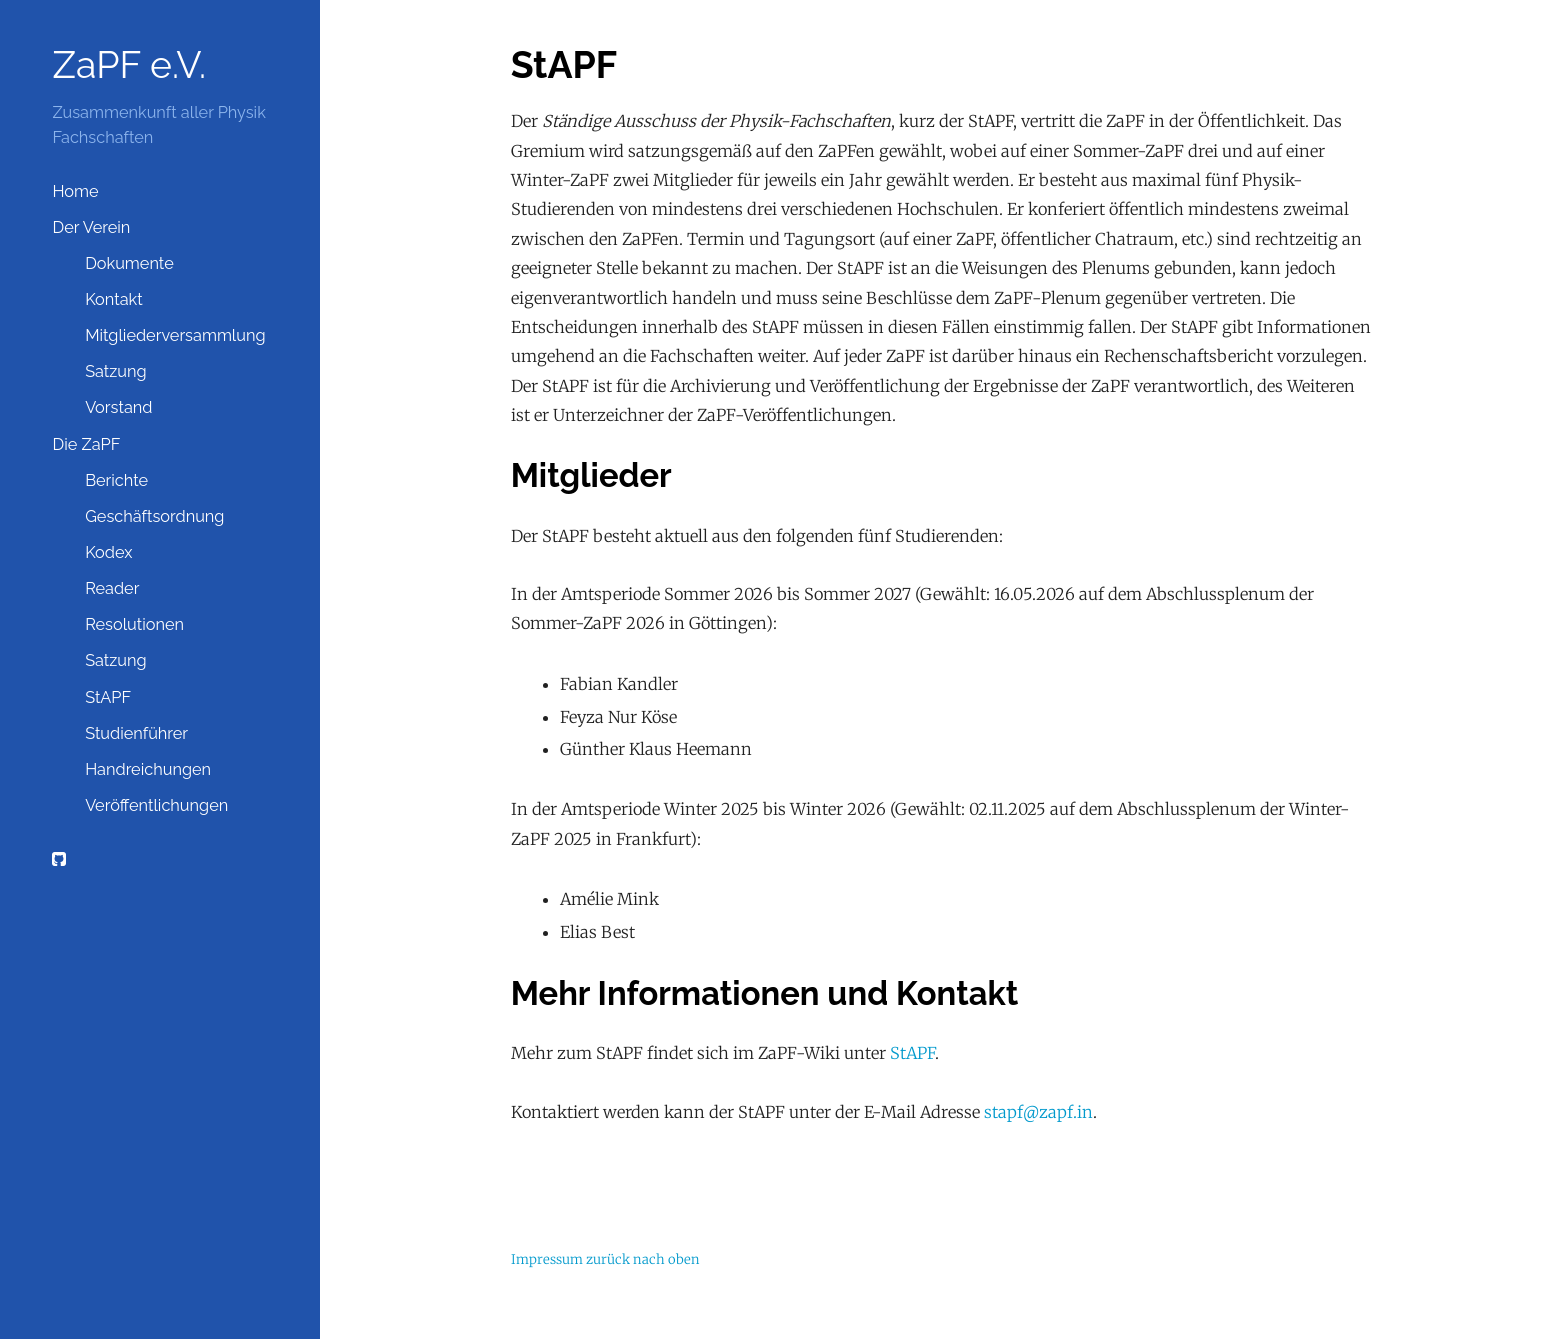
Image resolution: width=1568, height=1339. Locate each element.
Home (75, 191)
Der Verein (91, 227)
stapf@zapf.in (1038, 1112)
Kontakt (114, 299)
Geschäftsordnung (154, 516)
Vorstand (118, 407)
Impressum (547, 1259)
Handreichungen (148, 769)
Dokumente (129, 263)
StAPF (108, 697)
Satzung (116, 371)
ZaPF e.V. (129, 65)
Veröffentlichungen (156, 805)
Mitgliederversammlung (175, 335)
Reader (112, 588)
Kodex (108, 552)
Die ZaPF (86, 444)
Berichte (116, 480)
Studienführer (136, 733)
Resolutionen (134, 624)
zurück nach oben (643, 1259)
